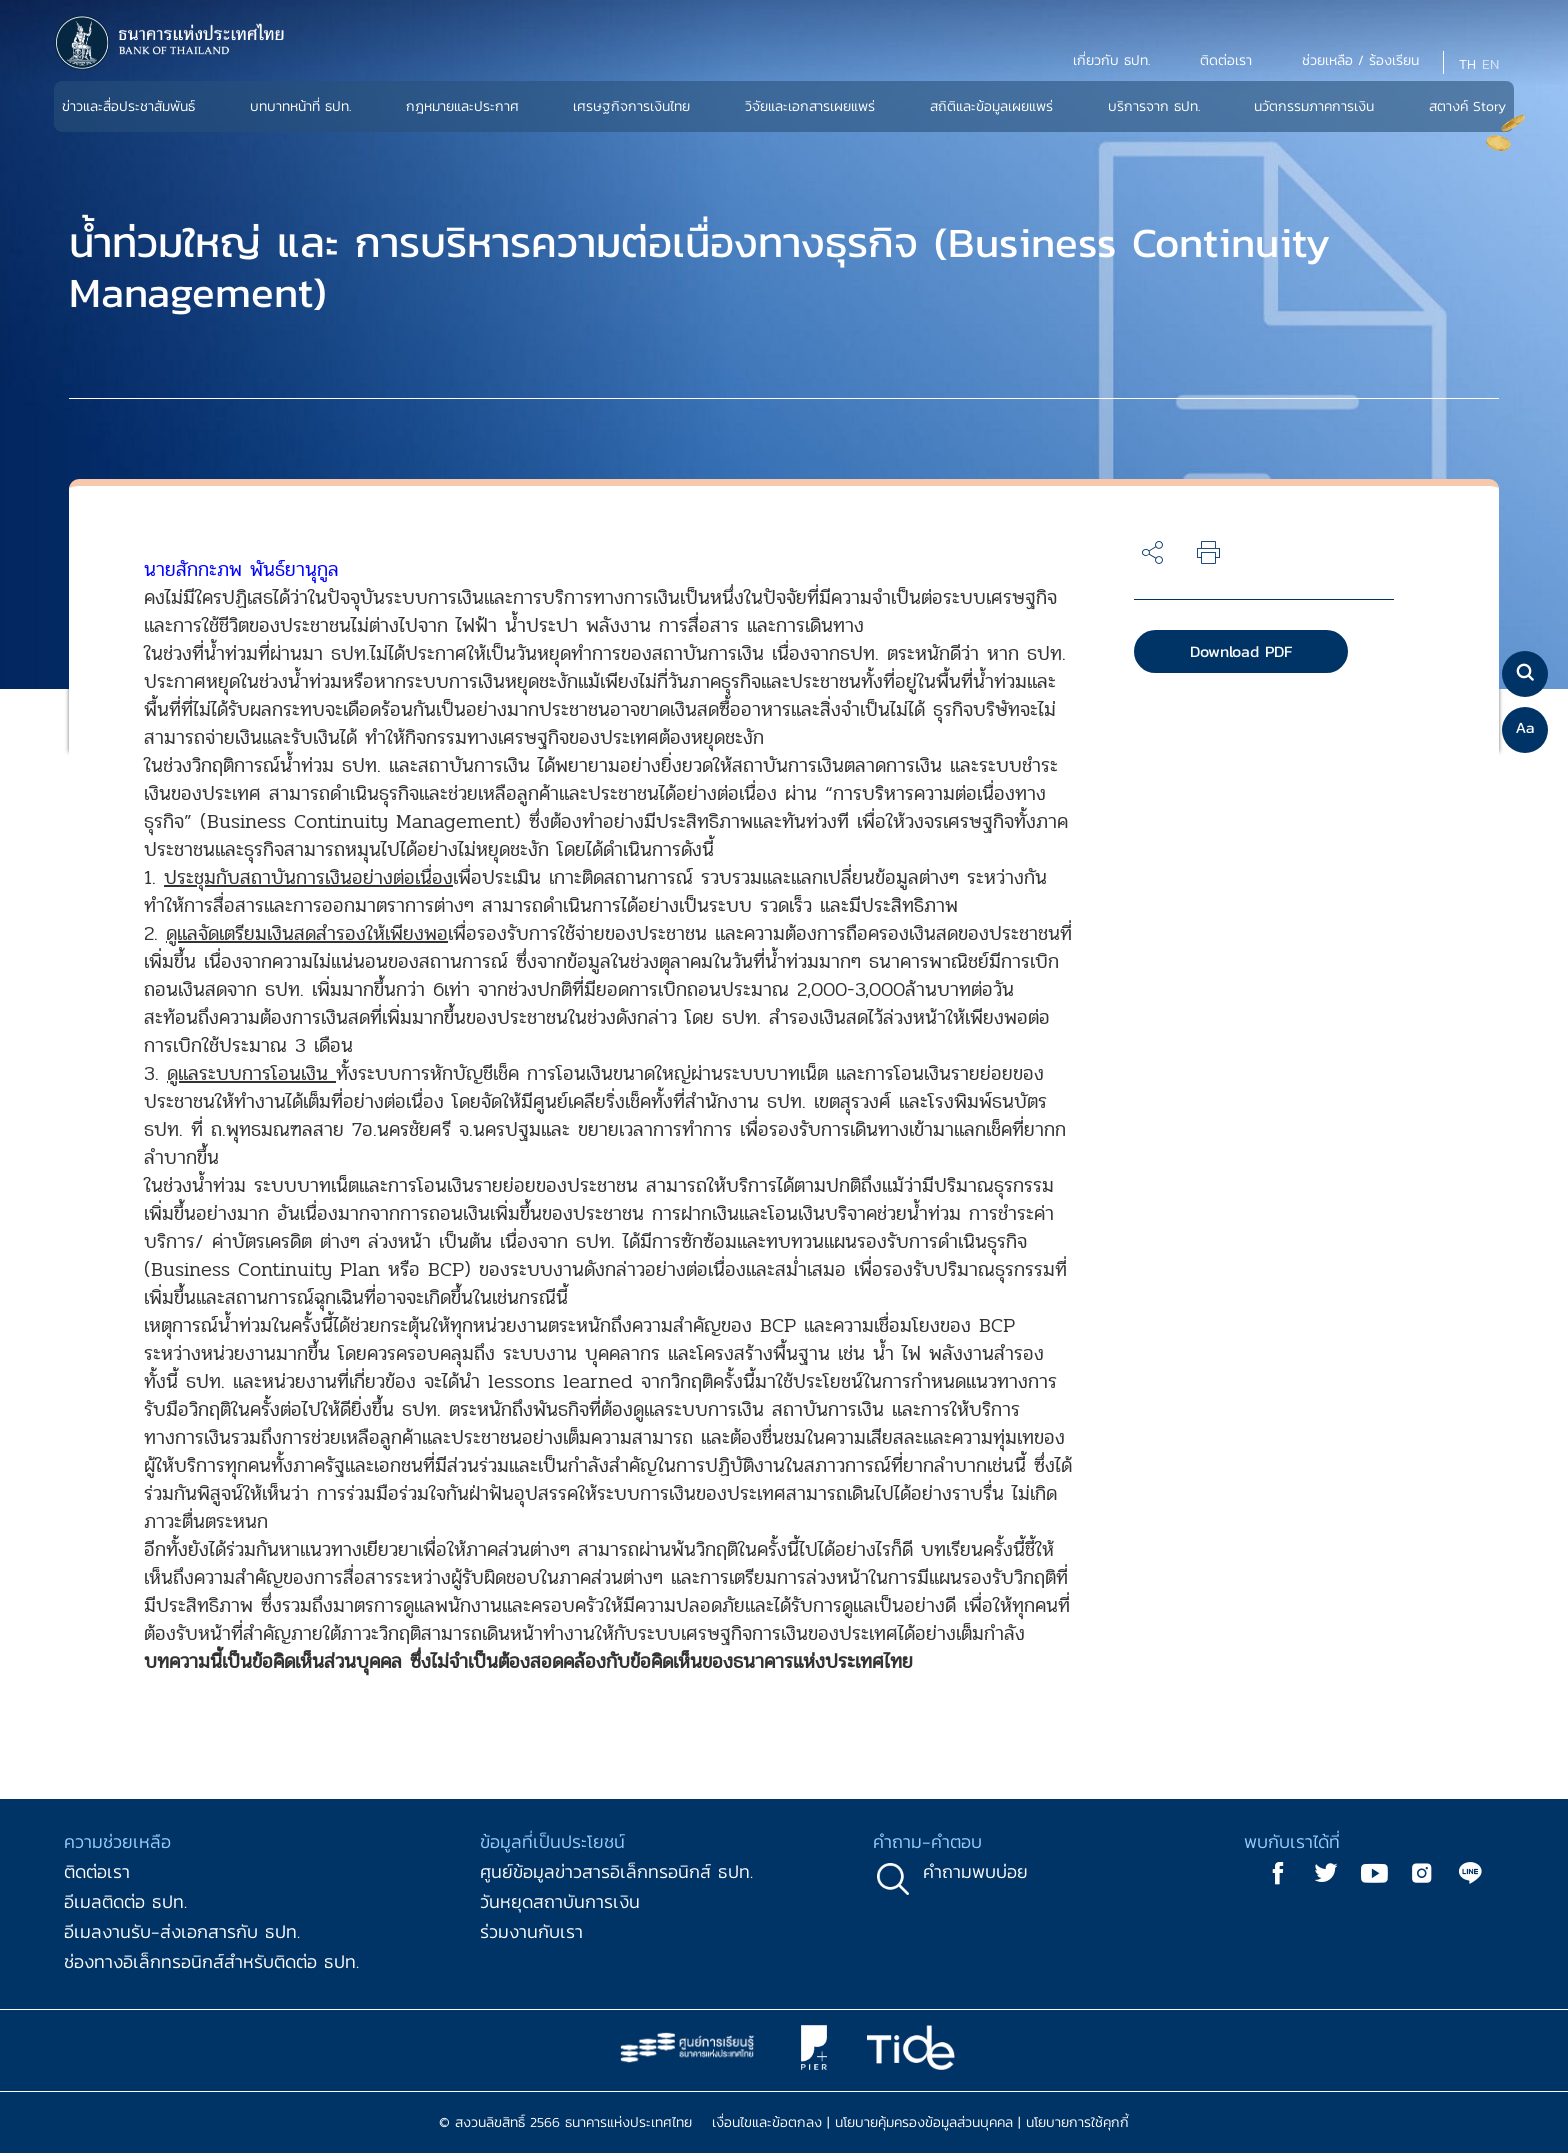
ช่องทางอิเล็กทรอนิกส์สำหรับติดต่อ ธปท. (211, 1961)
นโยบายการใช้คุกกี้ (1077, 2122)
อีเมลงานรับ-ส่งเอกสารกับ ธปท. (182, 1931)
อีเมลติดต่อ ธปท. (125, 1901)
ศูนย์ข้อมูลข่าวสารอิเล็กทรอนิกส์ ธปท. (616, 1871)
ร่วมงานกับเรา (531, 1931)
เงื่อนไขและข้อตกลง (767, 2122)
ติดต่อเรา (97, 1871)
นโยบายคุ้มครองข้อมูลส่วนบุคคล (924, 2122)
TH (1467, 64)
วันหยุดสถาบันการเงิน (560, 1901)
